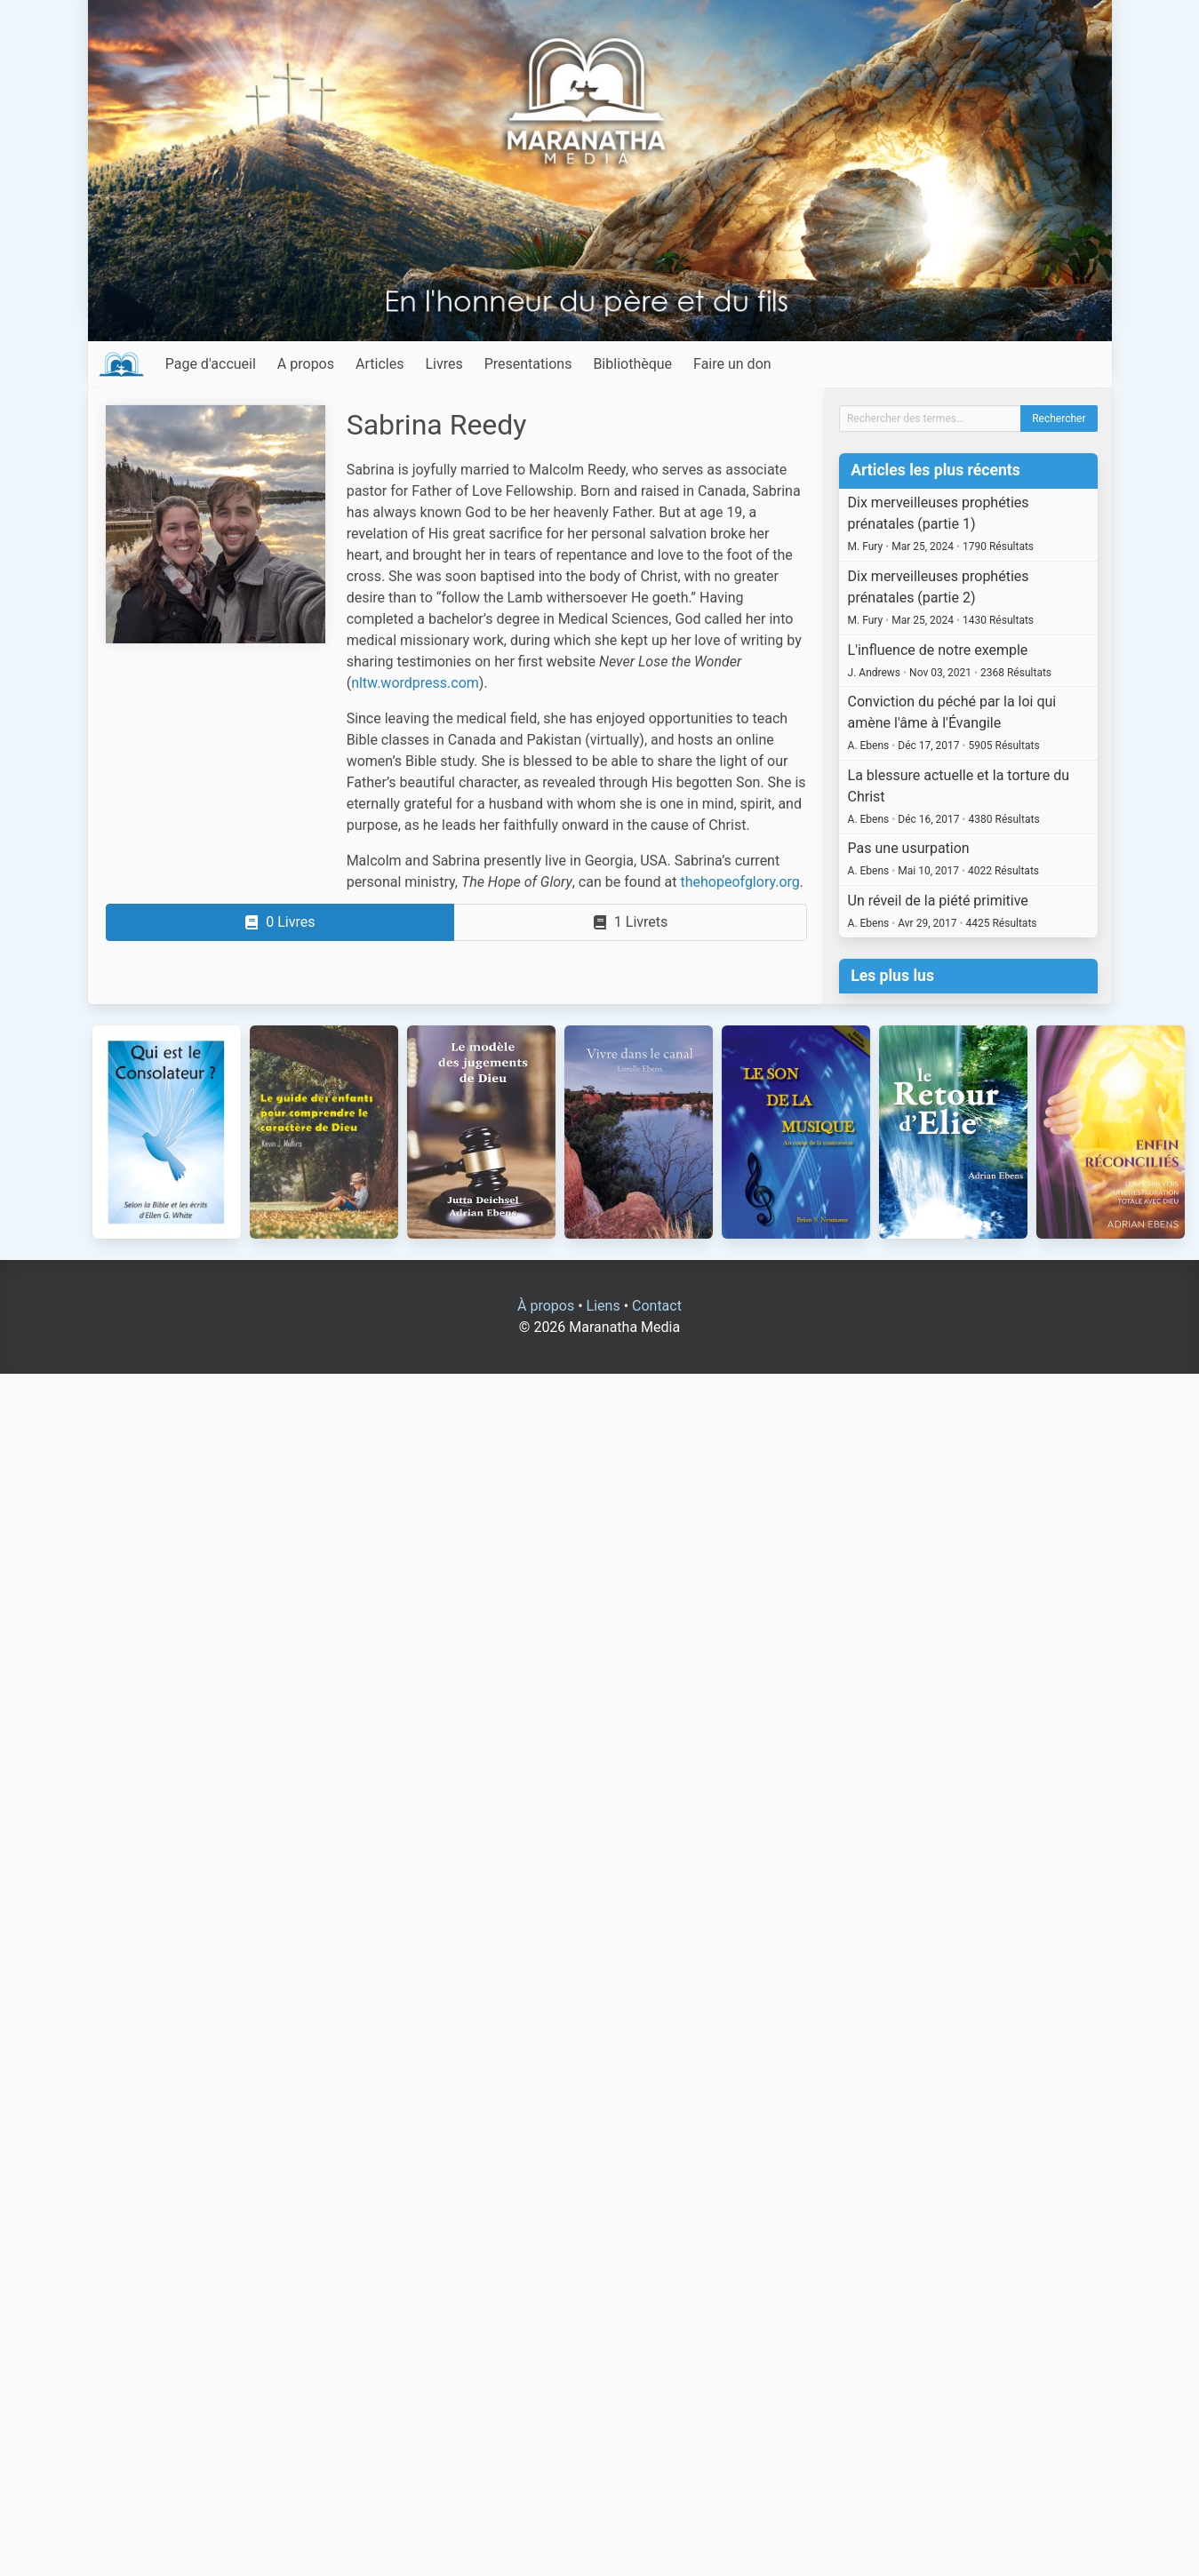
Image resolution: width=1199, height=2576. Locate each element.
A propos (305, 363)
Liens (603, 1305)
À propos (545, 1305)
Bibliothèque (632, 363)
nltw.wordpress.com (415, 682)
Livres (443, 363)
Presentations (528, 363)
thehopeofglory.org (739, 881)
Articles (380, 363)
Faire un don (732, 363)
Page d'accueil (210, 363)
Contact (657, 1305)
